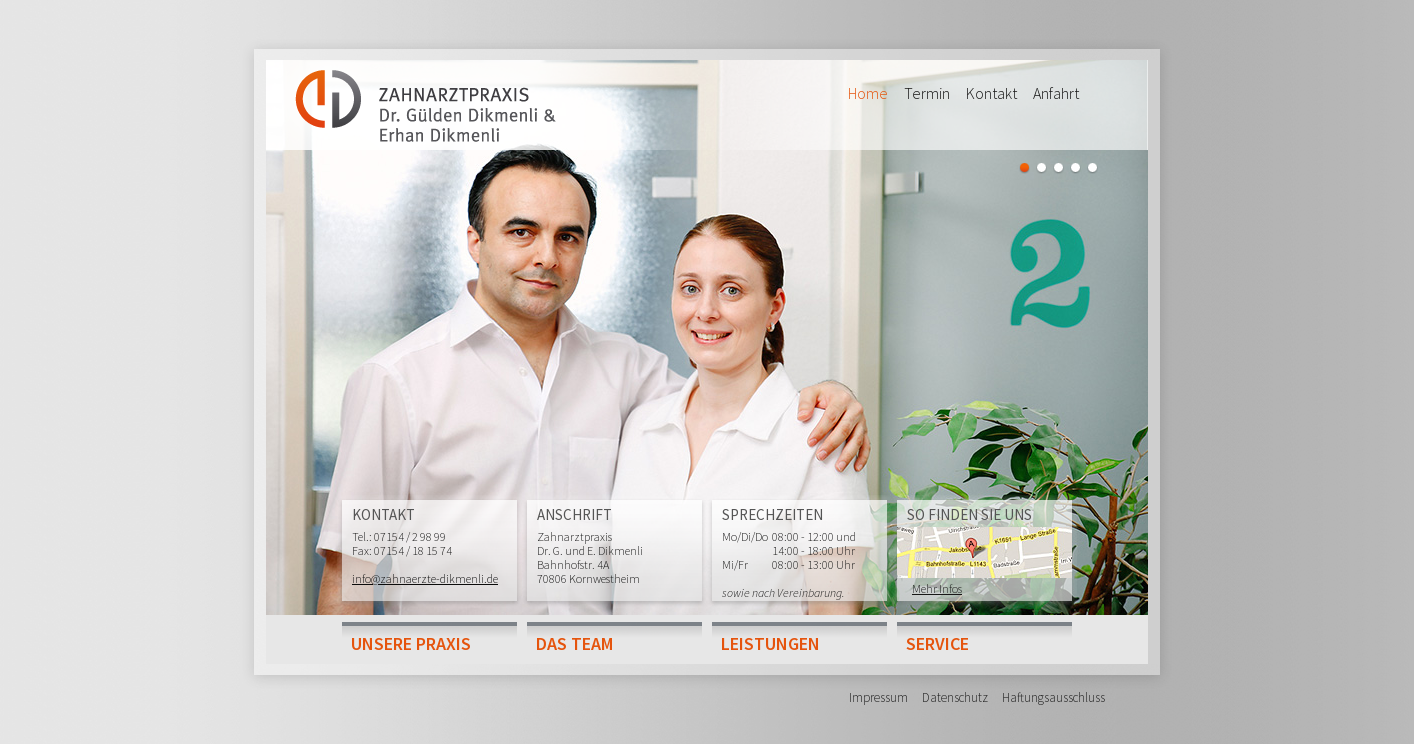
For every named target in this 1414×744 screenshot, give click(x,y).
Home (868, 93)
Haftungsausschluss (1053, 697)
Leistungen (770, 643)
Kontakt (991, 93)
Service (937, 643)
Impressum (878, 697)
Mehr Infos (937, 588)
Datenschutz (955, 697)
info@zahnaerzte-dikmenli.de (425, 578)
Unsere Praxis (411, 643)
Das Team (574, 643)
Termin (927, 93)
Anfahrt (1056, 93)
